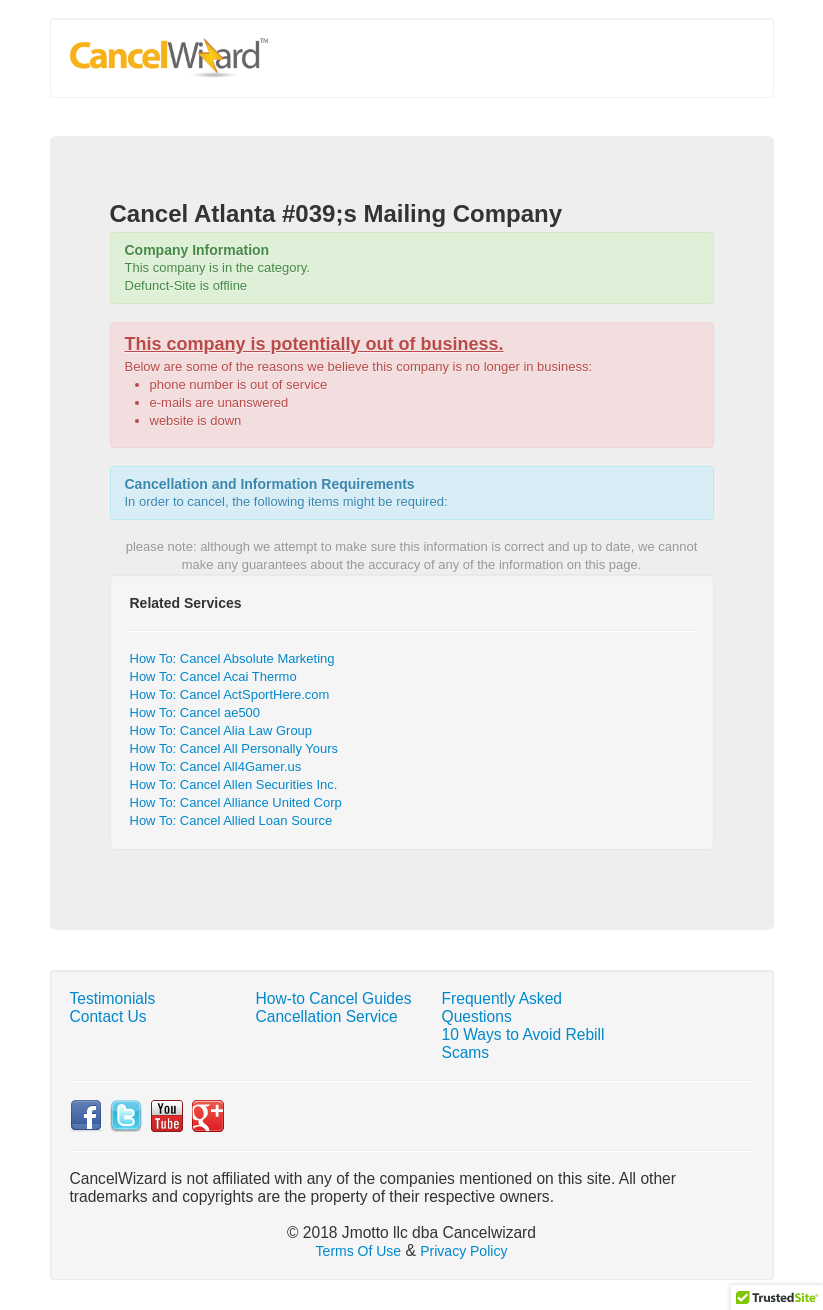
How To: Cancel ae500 (195, 712)
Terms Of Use (359, 1251)
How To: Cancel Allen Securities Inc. (234, 784)
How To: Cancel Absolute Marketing (232, 658)
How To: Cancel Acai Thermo (213, 676)
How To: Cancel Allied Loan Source (231, 820)
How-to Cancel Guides (334, 998)
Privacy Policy (463, 1251)
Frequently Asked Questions (502, 1007)
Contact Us (108, 1016)
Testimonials (113, 998)
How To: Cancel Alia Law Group (221, 730)
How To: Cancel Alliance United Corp (236, 802)
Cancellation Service (327, 1016)
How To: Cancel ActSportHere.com (230, 694)
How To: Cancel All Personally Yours (234, 748)
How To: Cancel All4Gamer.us (216, 766)
